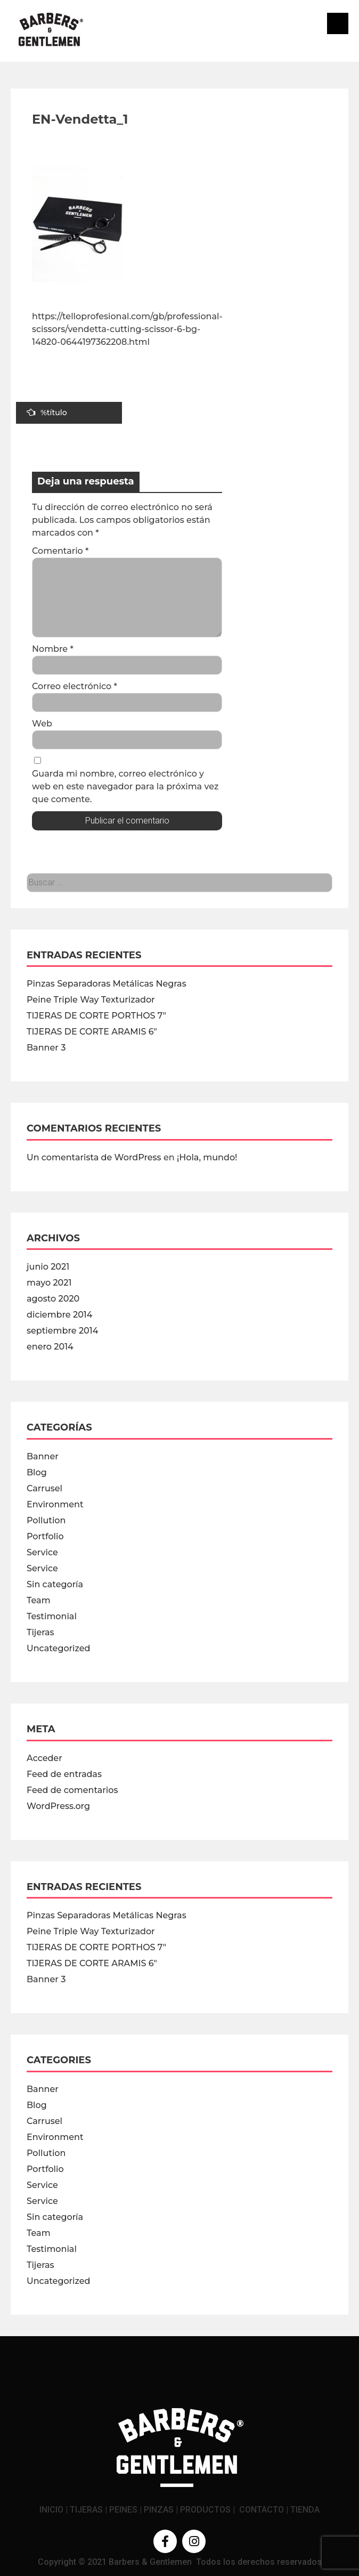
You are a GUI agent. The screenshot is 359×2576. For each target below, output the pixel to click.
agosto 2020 (53, 1299)
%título (47, 412)
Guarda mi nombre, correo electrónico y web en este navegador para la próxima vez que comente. (125, 786)
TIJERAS (86, 2510)
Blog (37, 1472)
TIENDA (305, 2510)
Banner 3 (46, 1048)
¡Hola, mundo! (207, 1157)
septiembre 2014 (62, 1331)
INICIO (51, 2510)
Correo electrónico (74, 686)
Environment (55, 1504)
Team (39, 1600)
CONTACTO (261, 2510)
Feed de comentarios (72, 1790)
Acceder (44, 1758)
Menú (337, 23)
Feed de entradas (64, 1774)
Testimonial (52, 1616)
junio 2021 (48, 1267)
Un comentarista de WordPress (94, 1157)
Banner (43, 1456)
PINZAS (159, 2510)
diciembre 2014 (59, 1315)
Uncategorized (58, 1648)
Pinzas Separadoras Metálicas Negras (106, 984)
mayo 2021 (49, 1283)
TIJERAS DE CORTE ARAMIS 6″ (92, 1032)
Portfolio (45, 1536)
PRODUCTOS (205, 2510)
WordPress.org (58, 1806)
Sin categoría (55, 1584)
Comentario (60, 551)
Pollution (46, 1520)
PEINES (123, 2510)
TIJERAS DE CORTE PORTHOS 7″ (96, 1016)
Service (42, 1552)
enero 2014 (50, 1347)
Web (42, 723)
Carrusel (44, 1488)
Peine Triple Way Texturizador (91, 1000)
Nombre (53, 649)
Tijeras (40, 1632)
